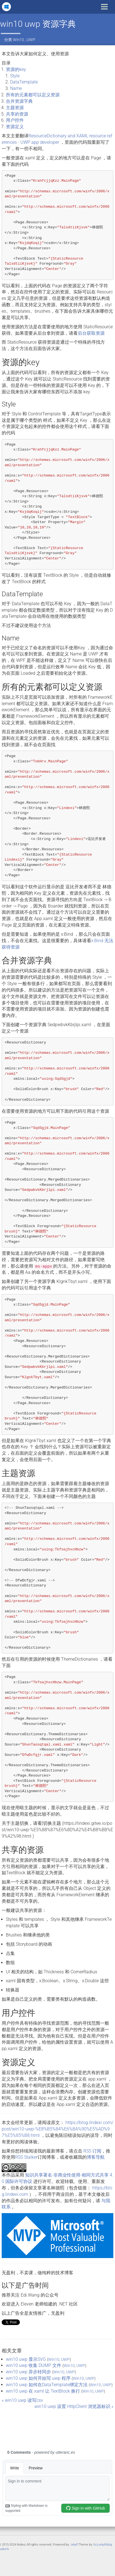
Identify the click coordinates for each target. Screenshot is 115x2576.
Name (16, 88)
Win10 (18, 39)
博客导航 (96, 2157)
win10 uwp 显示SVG (26, 2359)
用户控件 (15, 120)
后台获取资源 (91, 333)
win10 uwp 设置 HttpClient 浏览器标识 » (73, 2406)
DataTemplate (24, 82)
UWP (31, 39)
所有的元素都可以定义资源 (33, 94)
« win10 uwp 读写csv (22, 2400)
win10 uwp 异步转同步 (28, 2371)
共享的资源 (17, 114)
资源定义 (15, 126)
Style (15, 75)
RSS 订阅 (92, 2151)
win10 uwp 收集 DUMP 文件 (33, 2365)
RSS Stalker (26, 2157)
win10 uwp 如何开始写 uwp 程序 (38, 2378)
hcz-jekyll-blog (102, 2544)
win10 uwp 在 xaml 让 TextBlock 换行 (43, 2391)
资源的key (16, 69)
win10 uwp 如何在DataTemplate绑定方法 (47, 2384)
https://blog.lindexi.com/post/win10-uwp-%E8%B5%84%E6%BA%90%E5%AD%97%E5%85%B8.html (57, 2129)
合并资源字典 (19, 101)
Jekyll (74, 2544)
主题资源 (15, 107)
